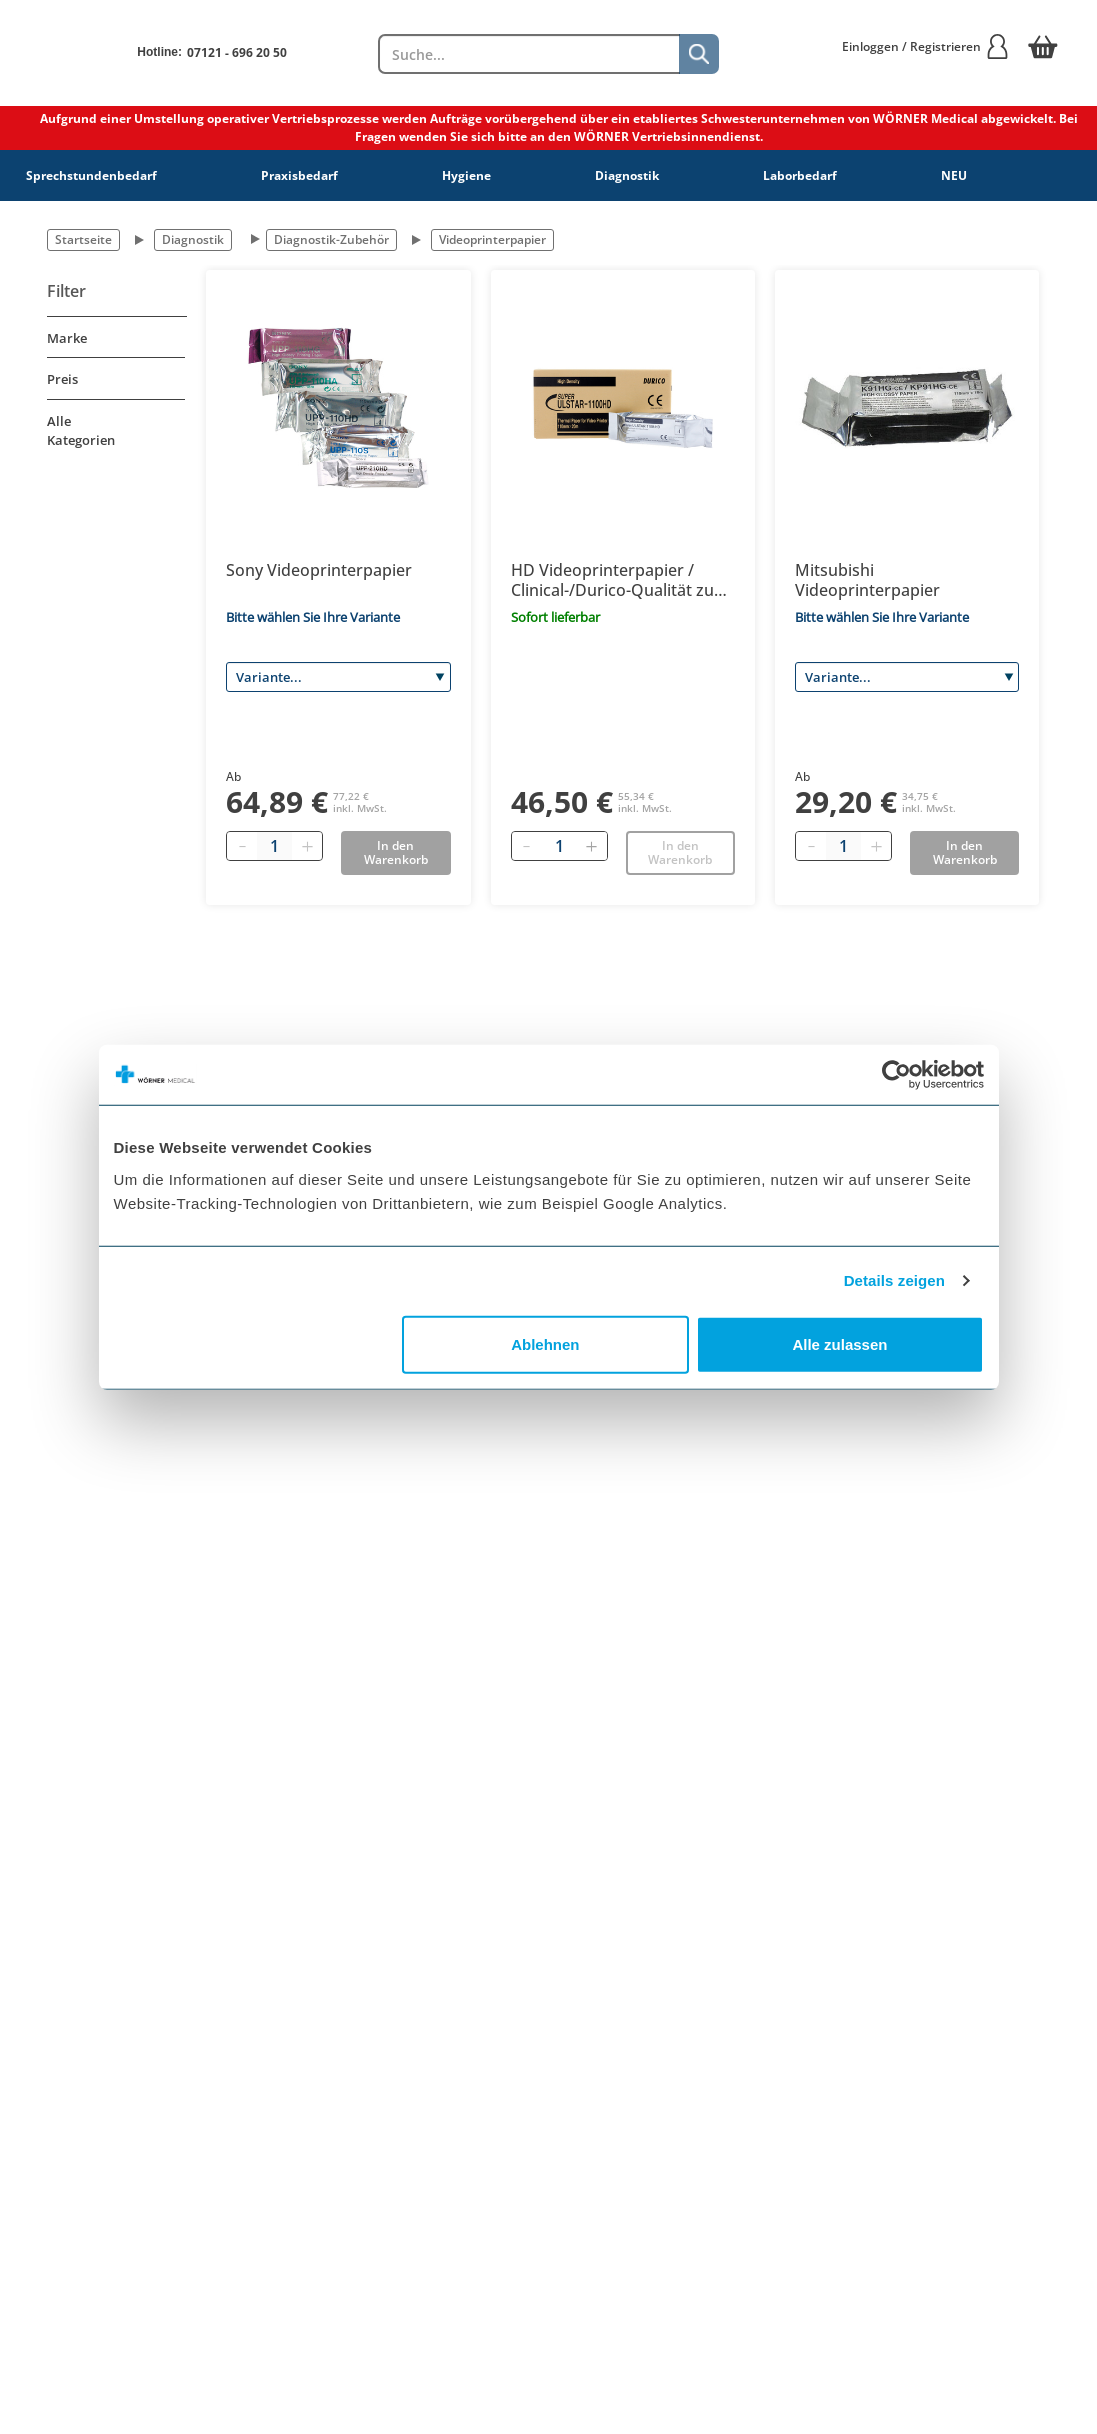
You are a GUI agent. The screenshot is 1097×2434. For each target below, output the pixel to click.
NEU (954, 175)
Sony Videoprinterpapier (319, 570)
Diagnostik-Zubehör (331, 239)
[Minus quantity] (242, 846)
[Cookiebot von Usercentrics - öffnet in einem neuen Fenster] (896, 1075)
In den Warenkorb (680, 852)
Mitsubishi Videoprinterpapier (867, 580)
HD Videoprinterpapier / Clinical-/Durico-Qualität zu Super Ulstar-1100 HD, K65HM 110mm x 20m (612, 580)
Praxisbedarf (299, 175)
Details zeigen (894, 1280)
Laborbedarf (800, 175)
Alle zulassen (839, 1343)
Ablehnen (545, 1343)
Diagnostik (627, 175)
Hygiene (466, 175)
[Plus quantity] (307, 846)
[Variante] (338, 677)
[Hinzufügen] (592, 846)
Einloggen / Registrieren (926, 46)
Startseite (83, 239)
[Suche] (699, 54)
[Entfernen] (527, 846)
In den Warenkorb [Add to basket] (396, 852)
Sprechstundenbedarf (91, 175)
